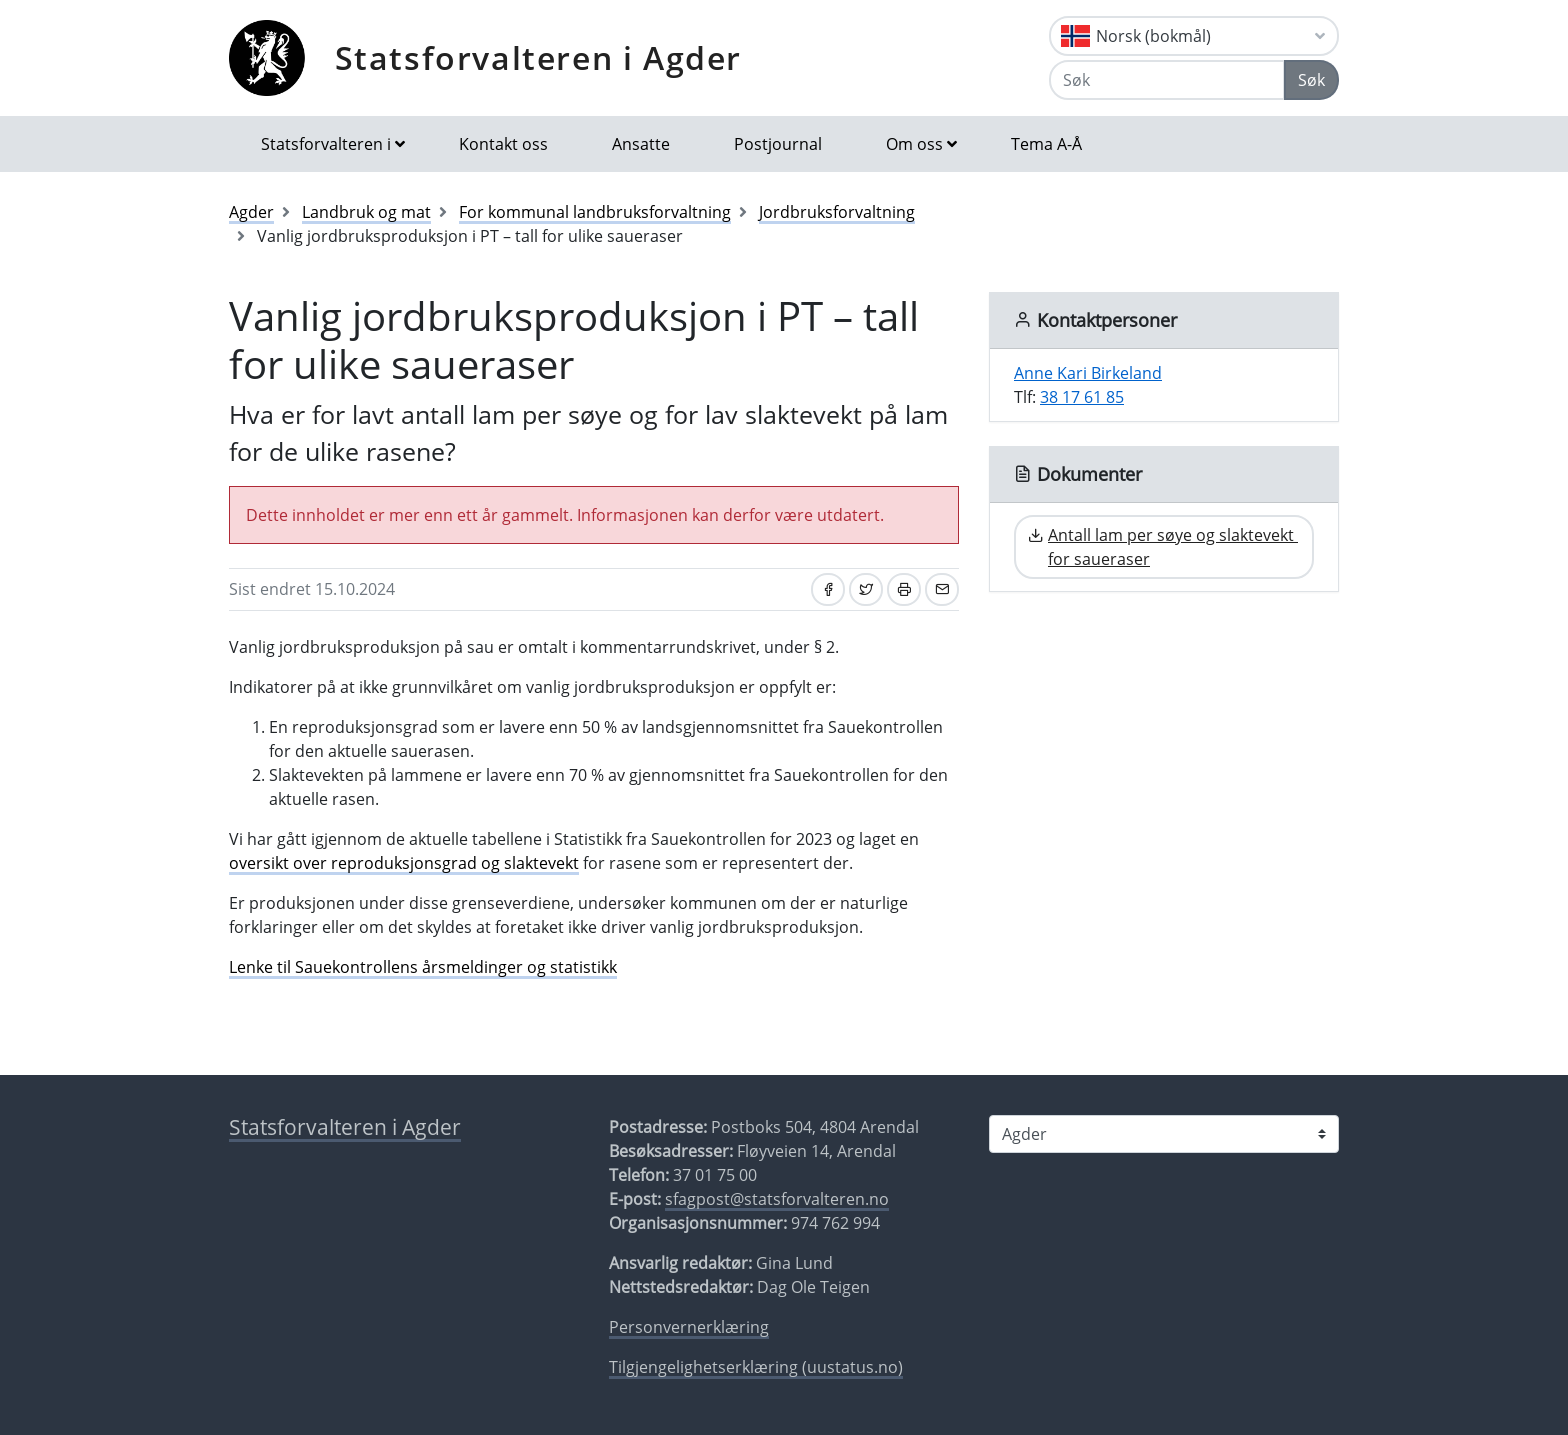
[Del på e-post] (942, 589)
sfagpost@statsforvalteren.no (777, 1199)
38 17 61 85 (1082, 397)
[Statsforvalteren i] (1164, 1134)
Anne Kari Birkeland (1088, 373)
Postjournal (778, 144)
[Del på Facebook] (828, 589)
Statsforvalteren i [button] (326, 144)
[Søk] (1167, 80)
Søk (1311, 80)
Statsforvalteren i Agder (538, 57)
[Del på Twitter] (866, 589)
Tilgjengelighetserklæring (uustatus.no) (756, 1367)
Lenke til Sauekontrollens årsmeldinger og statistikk (423, 967)
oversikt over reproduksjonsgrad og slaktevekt (404, 863)
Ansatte (641, 144)
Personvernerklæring (689, 1327)
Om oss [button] (914, 144)
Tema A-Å (1046, 144)
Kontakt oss (503, 144)
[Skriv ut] (904, 589)
